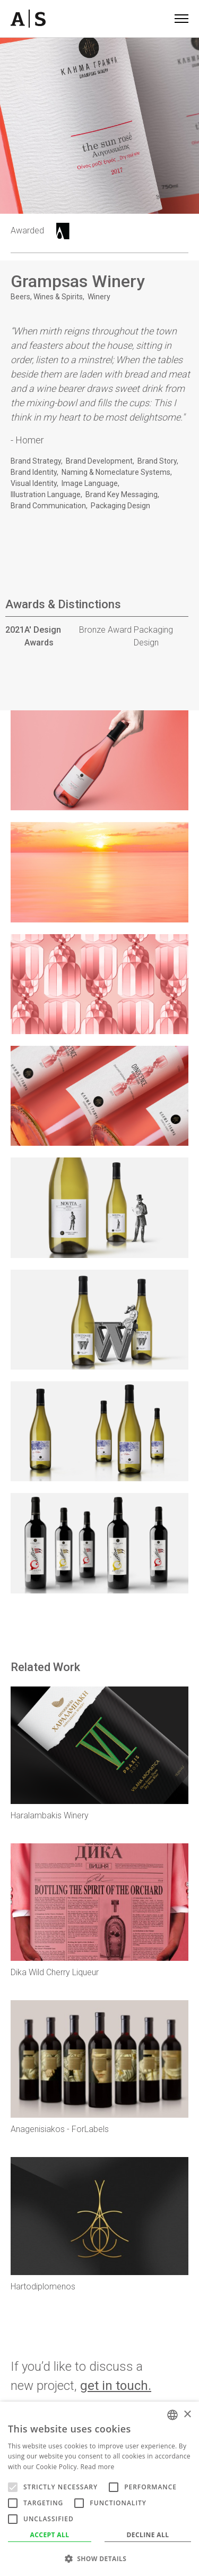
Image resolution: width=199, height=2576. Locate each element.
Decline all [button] (148, 2534)
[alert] (99, 2489)
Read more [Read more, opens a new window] (98, 2466)
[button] (99, 2558)
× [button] (187, 2415)
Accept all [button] (50, 2534)
